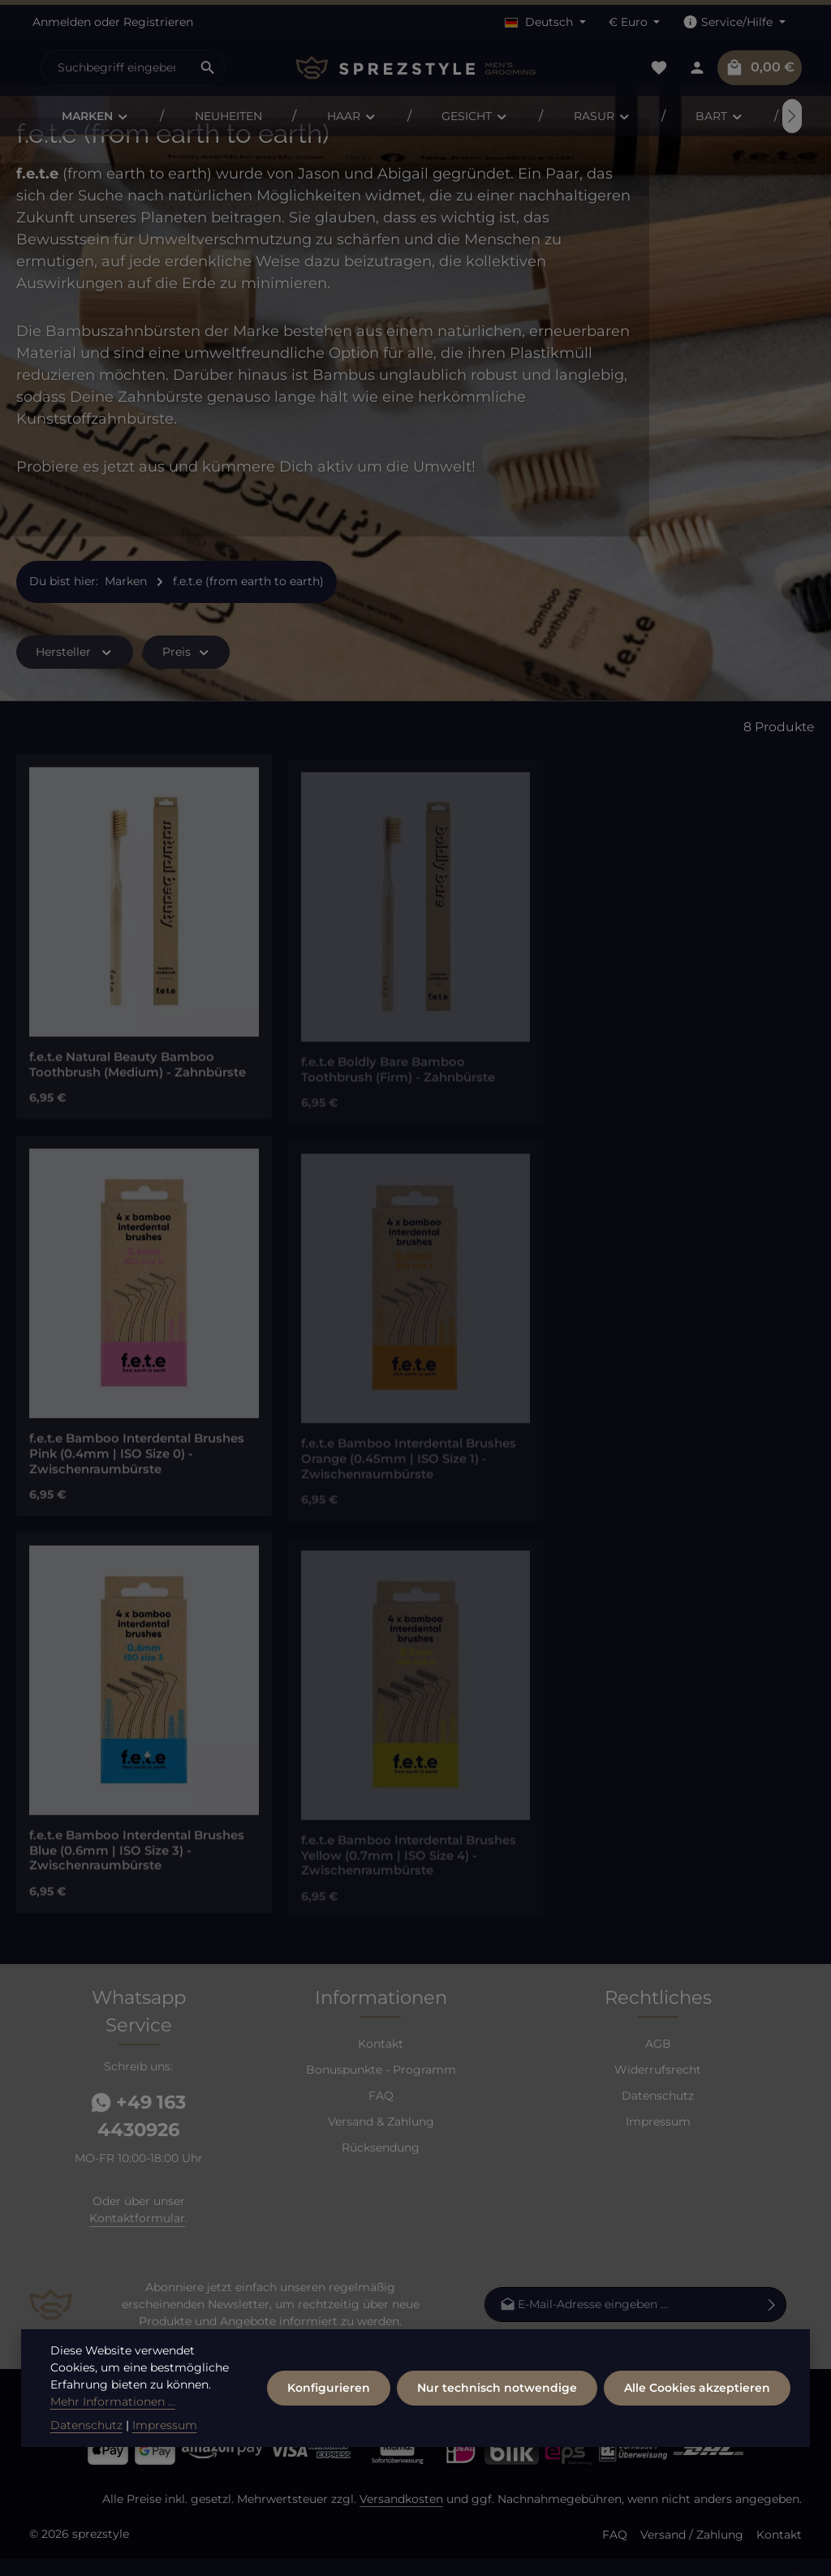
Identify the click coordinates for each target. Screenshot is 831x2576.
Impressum (658, 2138)
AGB (658, 2060)
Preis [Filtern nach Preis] (186, 668)
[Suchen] (208, 67)
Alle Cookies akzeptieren (697, 2403)
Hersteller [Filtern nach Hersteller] (75, 668)
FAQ (381, 2112)
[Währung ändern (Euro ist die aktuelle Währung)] (634, 22)
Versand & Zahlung (381, 2138)
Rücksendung (381, 2164)
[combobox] (116, 67)
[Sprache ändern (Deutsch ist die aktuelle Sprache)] (545, 22)
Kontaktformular (137, 2235)
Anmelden (61, 22)
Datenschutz (658, 2112)
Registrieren (158, 22)
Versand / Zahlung (691, 2551)
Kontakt (380, 2060)
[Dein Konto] (696, 67)
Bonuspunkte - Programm (381, 2086)
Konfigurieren (328, 2403)
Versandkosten (401, 2516)
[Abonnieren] (772, 2321)
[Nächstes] (792, 116)
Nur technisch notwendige (497, 2403)
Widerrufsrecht (657, 2086)
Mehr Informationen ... (112, 2417)
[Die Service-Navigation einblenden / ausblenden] (734, 22)
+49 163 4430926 (138, 2133)
